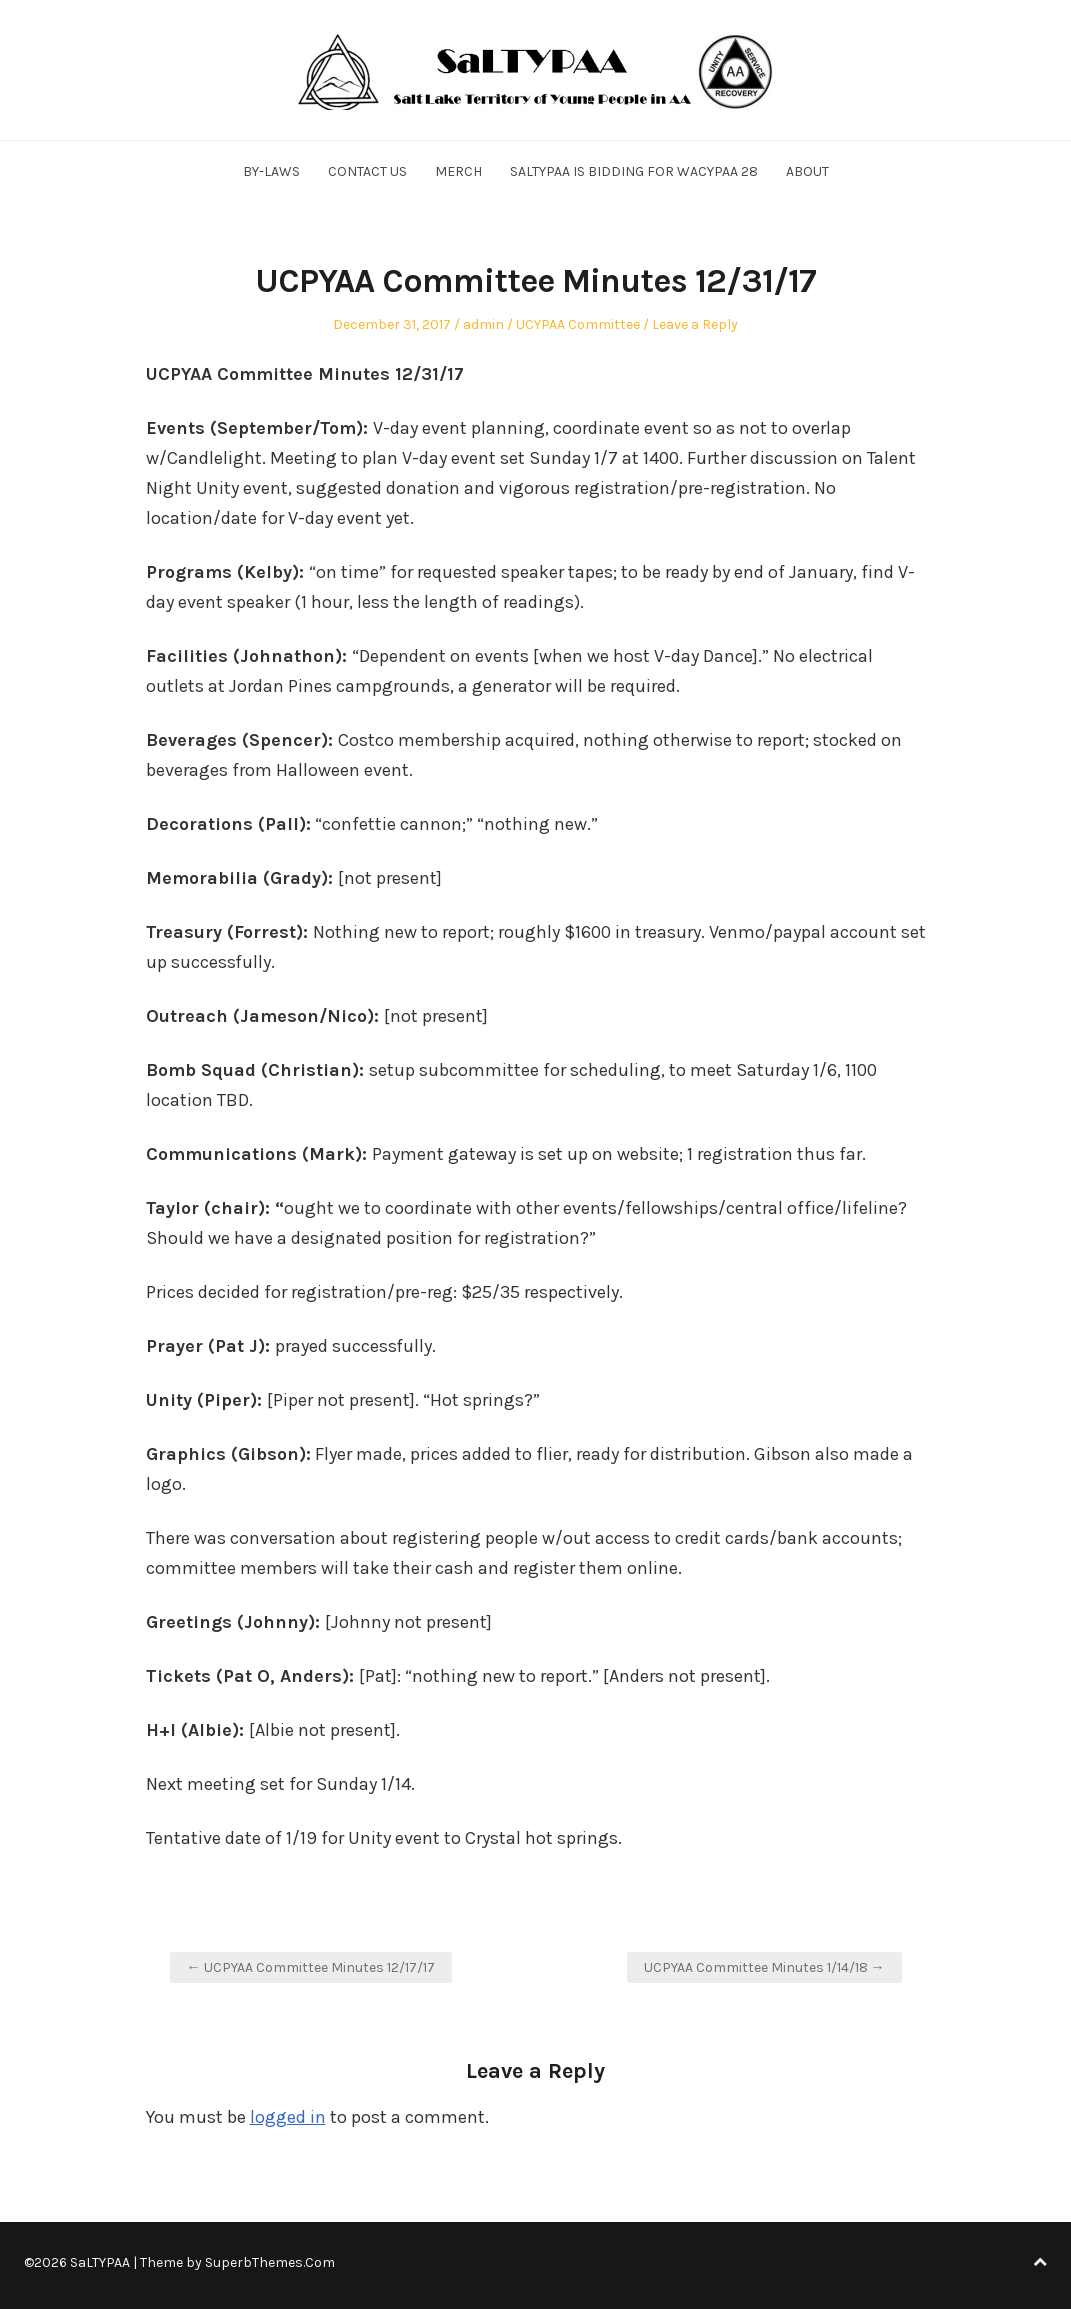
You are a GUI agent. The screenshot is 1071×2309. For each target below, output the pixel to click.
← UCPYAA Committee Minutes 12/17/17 (311, 1967)
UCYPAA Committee (578, 324)
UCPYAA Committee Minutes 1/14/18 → (764, 1967)
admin (483, 324)
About (807, 171)
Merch (458, 171)
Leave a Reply (695, 324)
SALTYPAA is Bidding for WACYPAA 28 (634, 171)
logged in (288, 2117)
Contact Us (367, 171)
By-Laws (271, 171)
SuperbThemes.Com (270, 2262)
